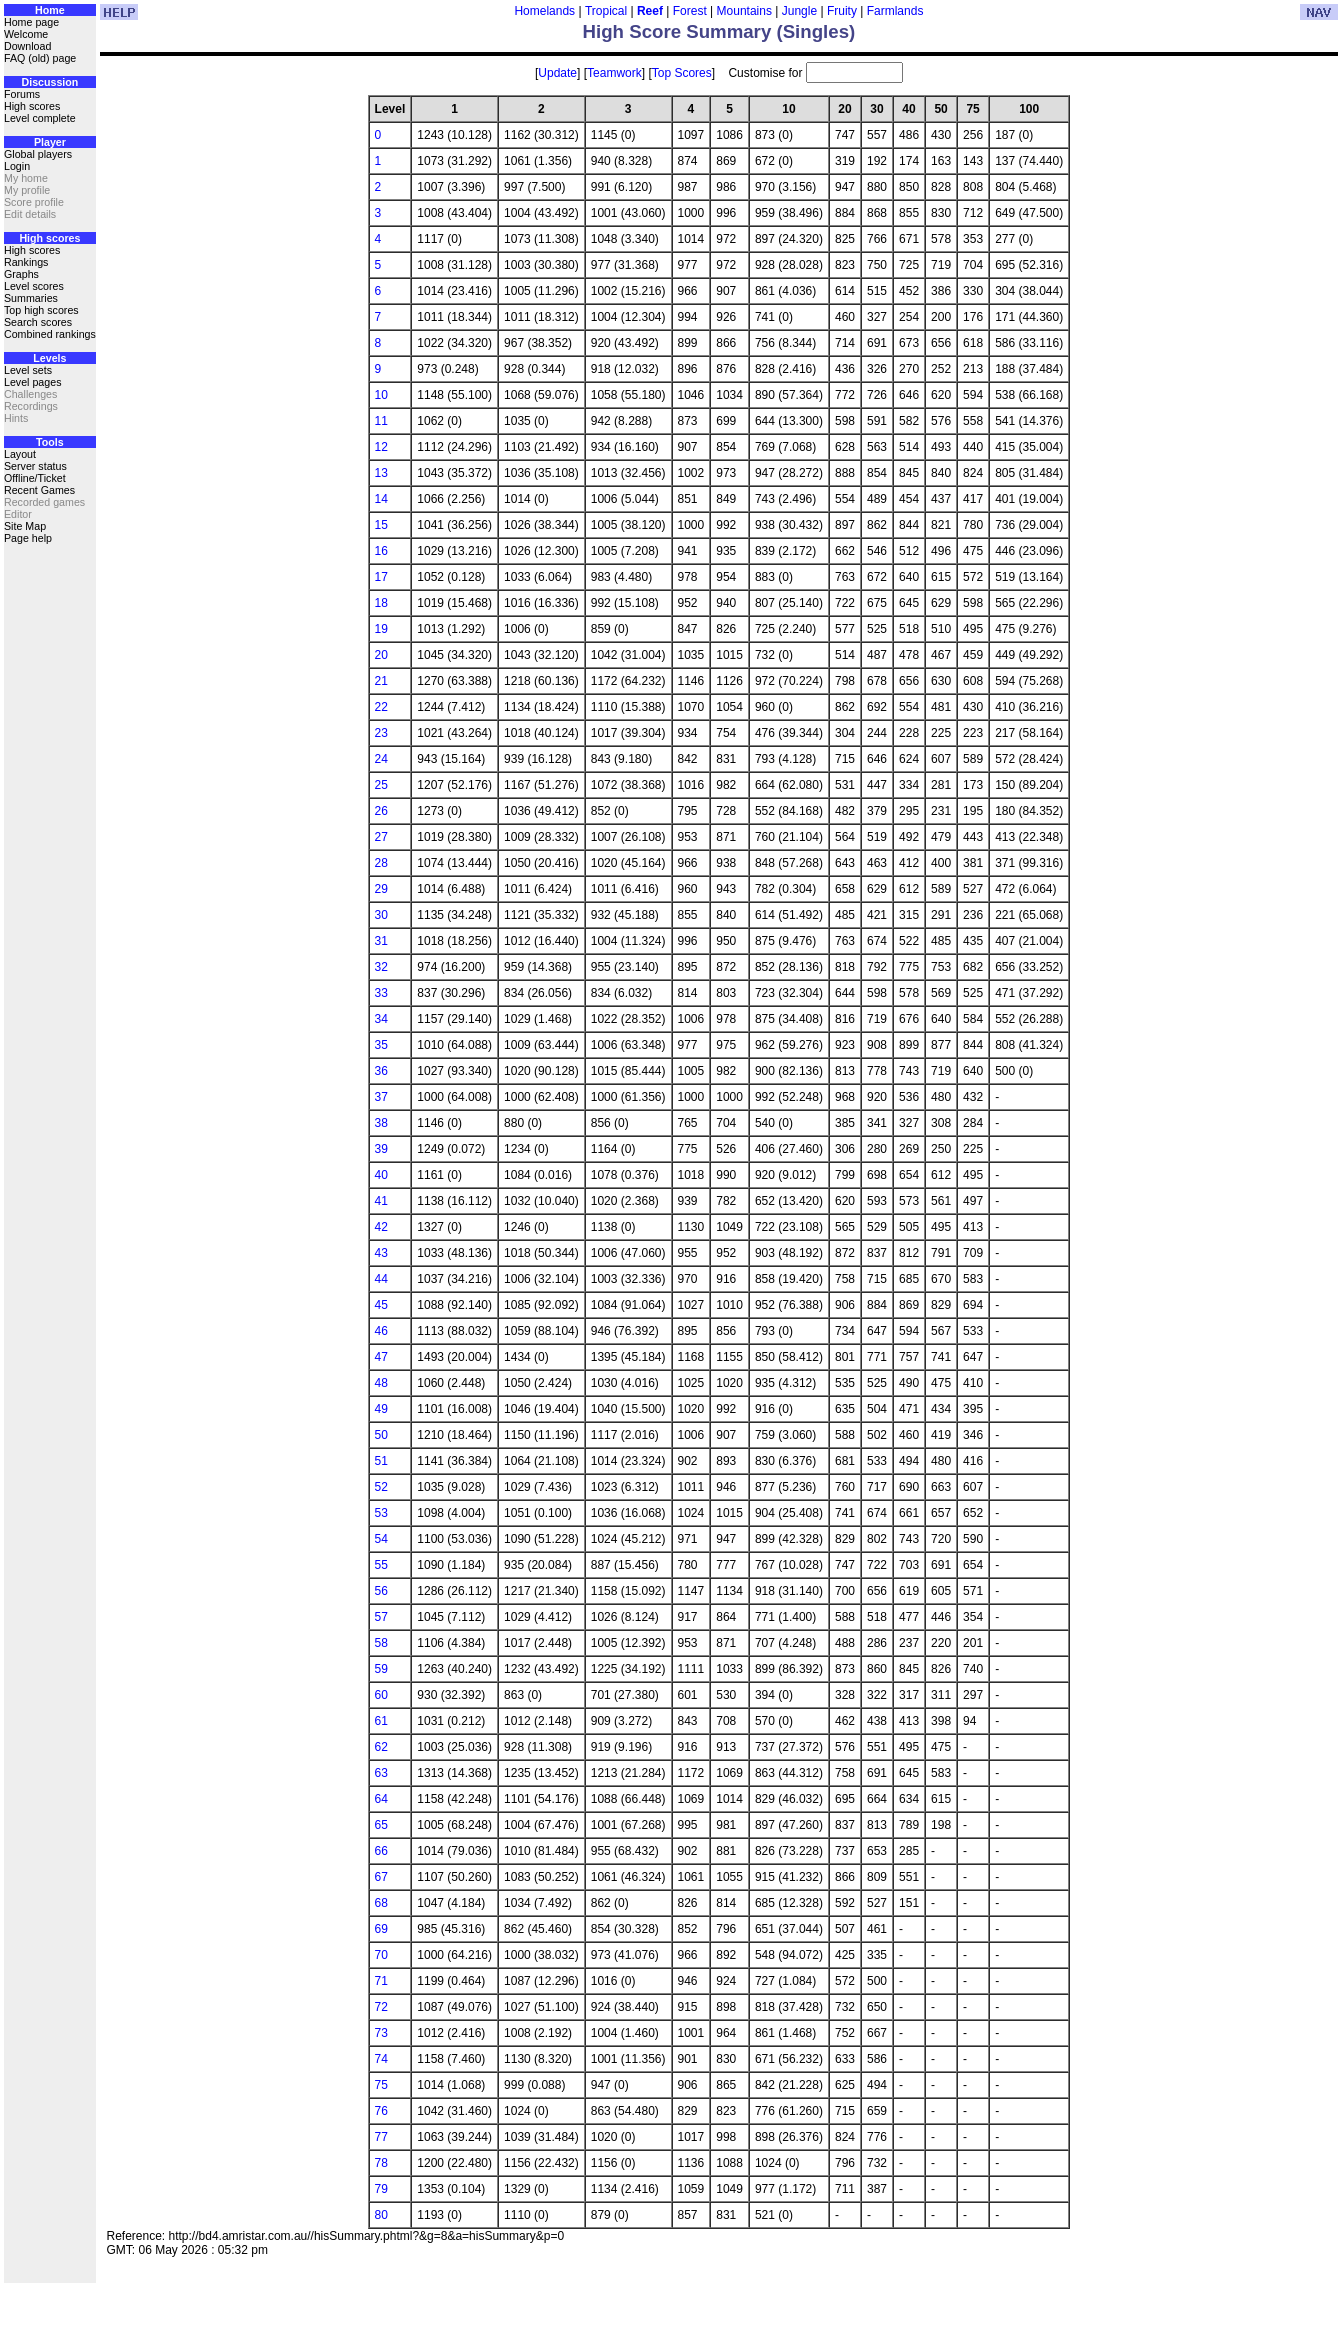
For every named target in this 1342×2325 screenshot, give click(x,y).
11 (381, 421)
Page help (28, 538)
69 (381, 1929)
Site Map (25, 526)
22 (381, 707)
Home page (31, 22)
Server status (35, 466)
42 (381, 1227)
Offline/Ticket (35, 478)
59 (381, 1669)
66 (381, 1851)
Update (557, 73)
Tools (50, 442)
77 (381, 2137)
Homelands (544, 11)
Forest (690, 11)
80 (381, 2215)
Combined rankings (50, 334)
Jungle (799, 11)
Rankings (26, 262)
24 (381, 759)
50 (381, 1435)
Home (50, 10)
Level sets (28, 370)
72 (381, 2007)
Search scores (38, 322)
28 (381, 863)
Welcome (26, 34)
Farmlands (895, 11)
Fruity (842, 11)
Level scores (34, 286)
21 (381, 681)
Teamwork (614, 73)
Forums (22, 94)
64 (381, 1799)
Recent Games (39, 490)
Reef (650, 11)
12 (381, 447)
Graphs (21, 274)
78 (381, 2163)
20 (381, 655)
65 (381, 1825)
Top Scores (682, 73)
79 (381, 2189)
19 (381, 629)
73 (381, 2033)
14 (381, 499)
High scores (32, 106)
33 (381, 993)
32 (381, 967)
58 (381, 1643)
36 (381, 1071)
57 (381, 1617)
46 (381, 1331)
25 (381, 785)
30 (381, 915)
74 (381, 2059)
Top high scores (41, 310)
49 (381, 1409)
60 (381, 1695)
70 (381, 1955)
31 (381, 941)
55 (381, 1565)
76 (381, 2111)
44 (381, 1279)
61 (381, 1721)
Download (27, 46)
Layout (20, 454)
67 (381, 1877)
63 (381, 1773)
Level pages (32, 382)
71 (381, 1981)
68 (381, 1903)
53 (381, 1513)
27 (381, 837)
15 (381, 525)
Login (17, 166)
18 (381, 603)
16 (381, 551)
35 (381, 1045)
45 (381, 1305)
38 (381, 1123)
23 (381, 733)
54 (381, 1539)
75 (381, 2085)
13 (381, 473)
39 (381, 1149)
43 (381, 1253)
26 (381, 811)
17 (381, 577)
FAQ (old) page (40, 58)
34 (381, 1019)
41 (381, 1201)
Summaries (31, 298)
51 (381, 1461)
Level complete (40, 118)
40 (381, 1175)
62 (381, 1747)
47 (381, 1357)
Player (50, 142)
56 (381, 1591)
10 (381, 395)
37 (381, 1097)
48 (381, 1383)
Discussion (49, 82)
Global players (38, 154)
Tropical (606, 11)
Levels (49, 358)
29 (381, 889)
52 (381, 1487)
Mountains (744, 11)
